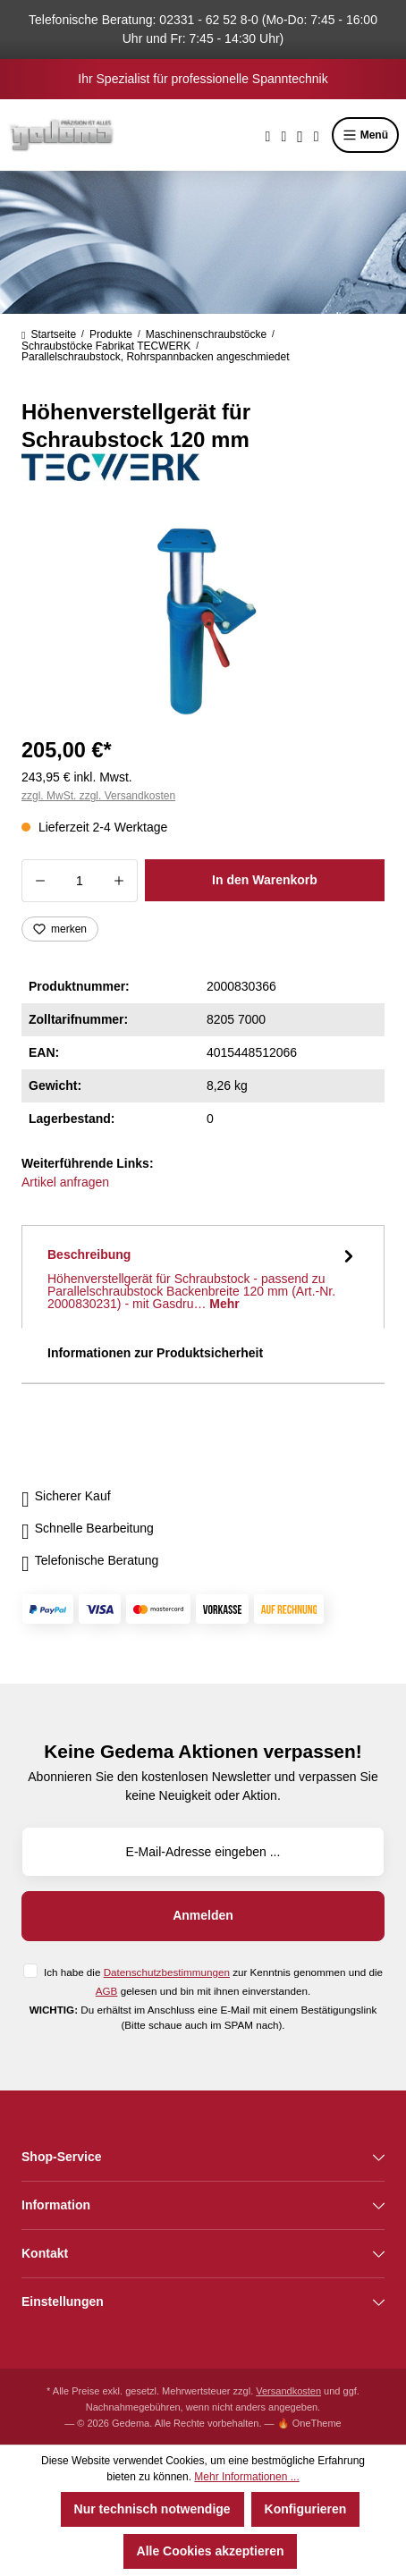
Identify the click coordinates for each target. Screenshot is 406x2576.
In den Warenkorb (264, 880)
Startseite (48, 334)
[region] (203, 617)
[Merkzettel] (283, 135)
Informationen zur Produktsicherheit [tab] (155, 1353)
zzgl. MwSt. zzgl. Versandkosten (98, 796)
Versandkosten (288, 2391)
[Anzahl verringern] (39, 880)
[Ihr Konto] (300, 135)
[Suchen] (268, 135)
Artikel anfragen (65, 1182)
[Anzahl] (79, 880)
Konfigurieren (306, 2509)
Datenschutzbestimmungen (167, 1972)
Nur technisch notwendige (152, 2509)
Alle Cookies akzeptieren (210, 2551)
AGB (107, 1991)
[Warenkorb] (317, 135)
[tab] (203, 1277)
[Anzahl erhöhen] (119, 880)
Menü (365, 135)
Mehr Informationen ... (246, 2476)
